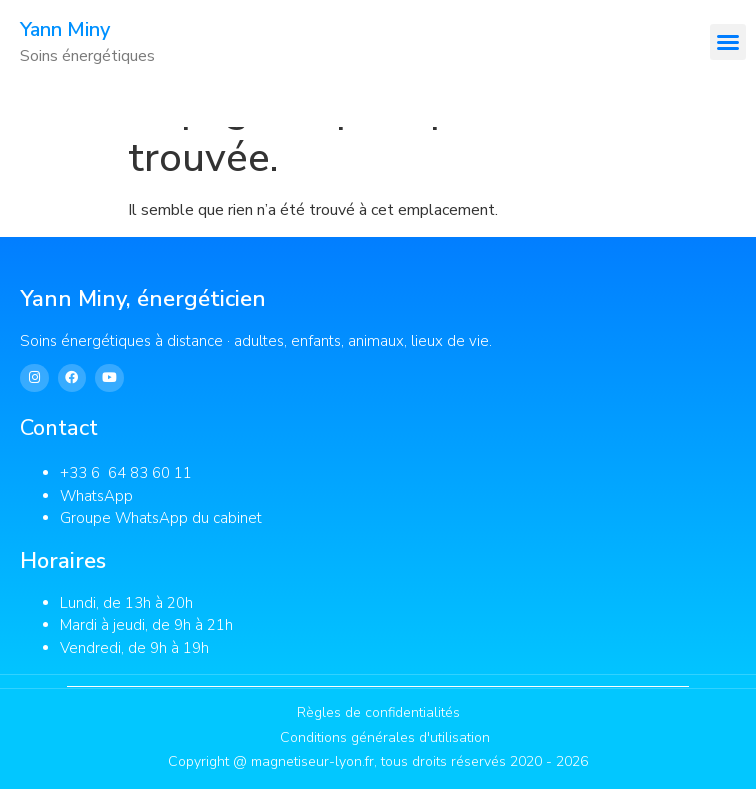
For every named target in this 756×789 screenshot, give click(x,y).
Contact (59, 428)
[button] (728, 42)
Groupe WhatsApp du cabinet (161, 518)
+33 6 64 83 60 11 (128, 473)
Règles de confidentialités (378, 712)
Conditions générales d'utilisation (385, 737)
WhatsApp (96, 496)
